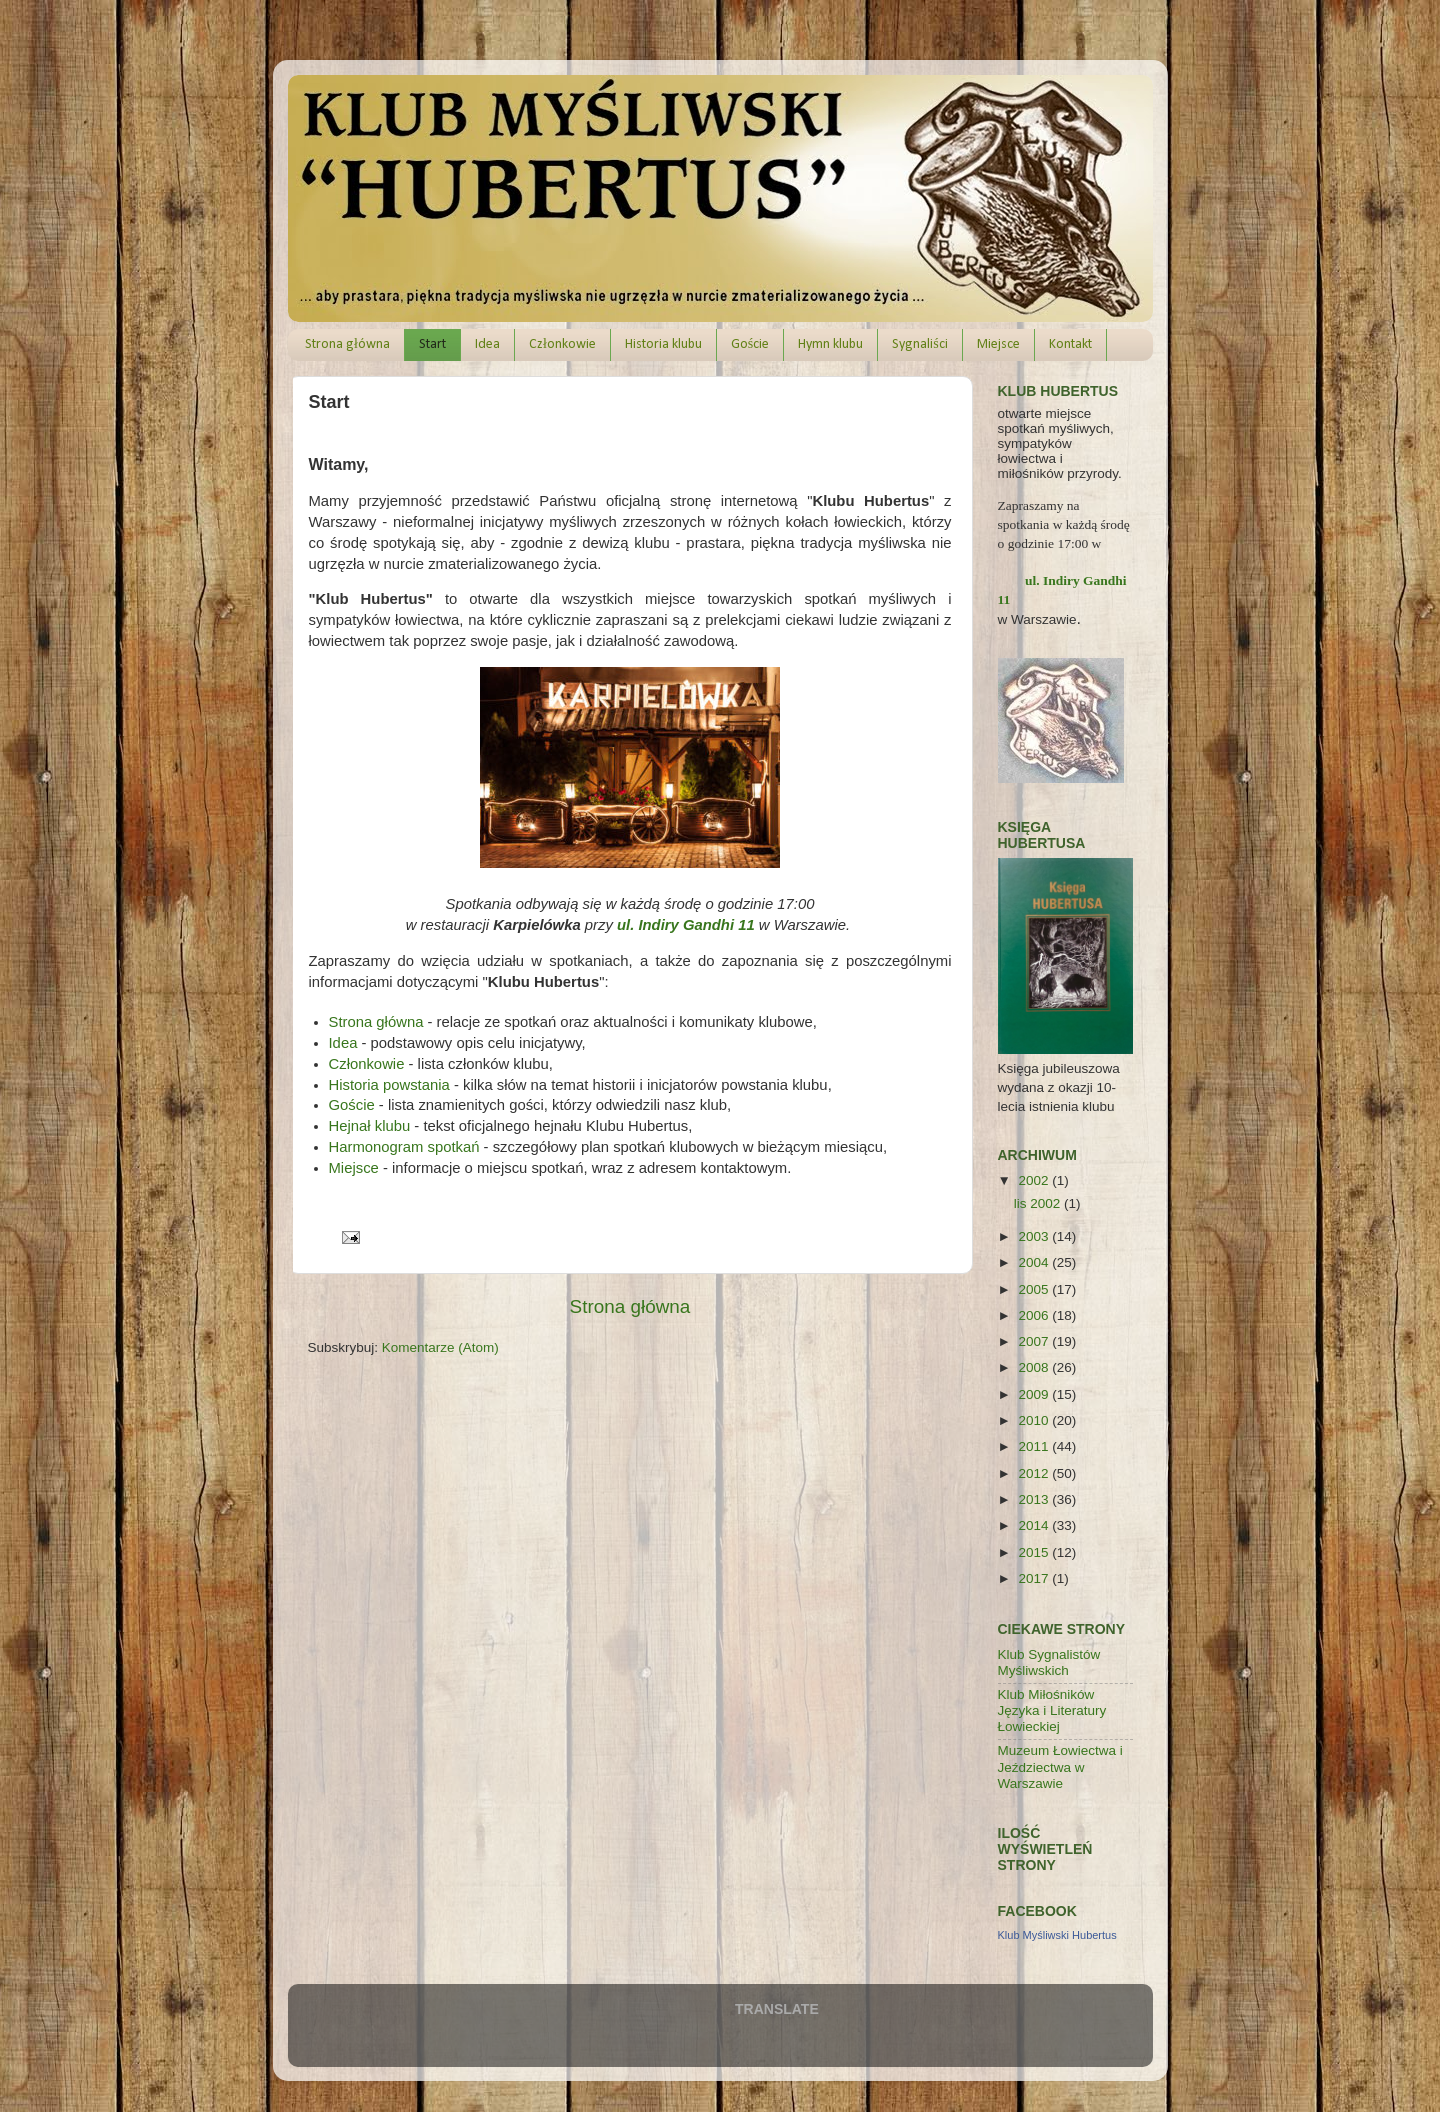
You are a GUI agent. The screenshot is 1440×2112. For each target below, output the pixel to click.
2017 (1035, 1578)
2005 (1035, 1289)
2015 (1035, 1552)
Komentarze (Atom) (440, 1347)
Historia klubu (663, 344)
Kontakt (1070, 344)
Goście (750, 344)
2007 (1035, 1341)
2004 (1035, 1262)
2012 (1035, 1473)
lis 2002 (1039, 1203)
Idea (487, 344)
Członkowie (562, 344)
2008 (1035, 1367)
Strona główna (347, 344)
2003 (1035, 1236)
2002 (1035, 1180)
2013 (1035, 1499)
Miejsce (998, 344)
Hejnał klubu (370, 1126)
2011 (1035, 1446)
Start (432, 344)
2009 (1035, 1394)
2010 (1035, 1420)
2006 (1035, 1315)
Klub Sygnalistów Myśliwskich (1049, 1662)
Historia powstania (389, 1085)
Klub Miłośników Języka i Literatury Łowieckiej (1052, 1710)
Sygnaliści (919, 344)
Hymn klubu (830, 344)
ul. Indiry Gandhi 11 (686, 925)
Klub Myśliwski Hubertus (1057, 1935)
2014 (1035, 1525)
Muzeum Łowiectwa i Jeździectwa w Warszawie (1060, 1766)
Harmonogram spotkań (404, 1147)
